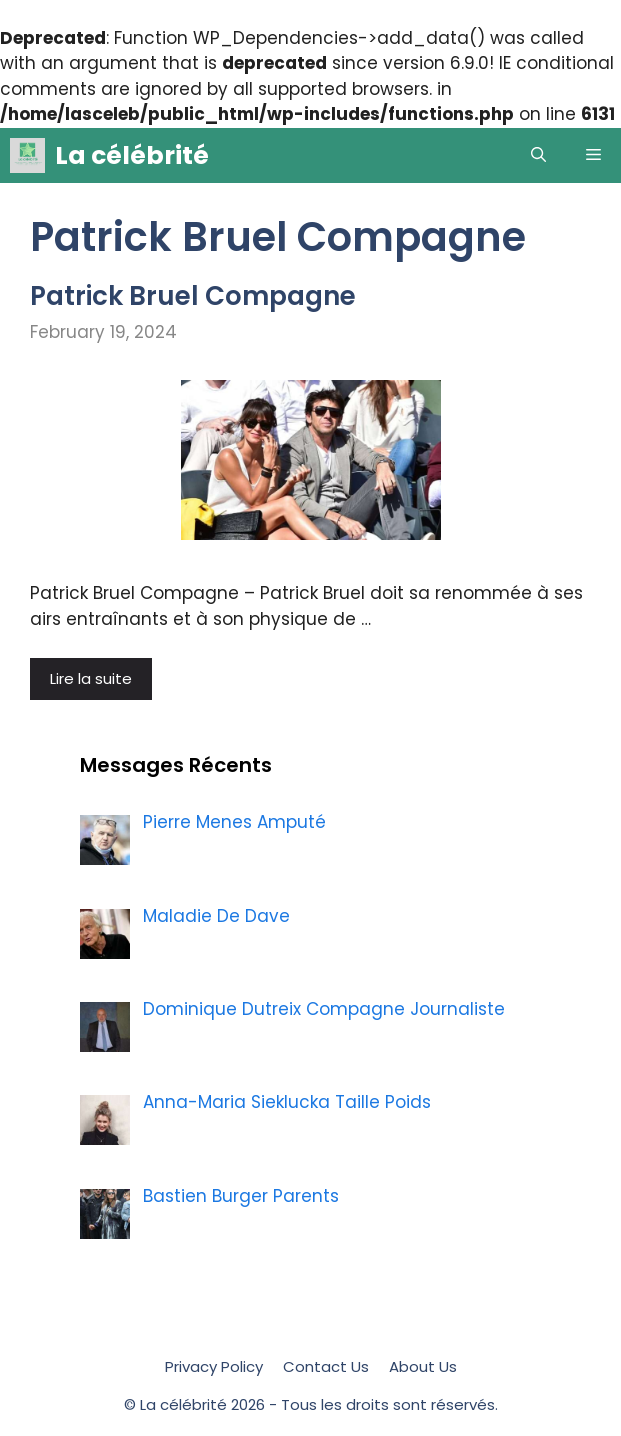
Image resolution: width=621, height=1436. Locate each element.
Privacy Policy (214, 1366)
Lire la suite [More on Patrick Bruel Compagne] (91, 678)
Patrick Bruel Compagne (193, 296)
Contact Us (326, 1366)
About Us (423, 1366)
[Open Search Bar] (538, 155)
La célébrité (132, 155)
